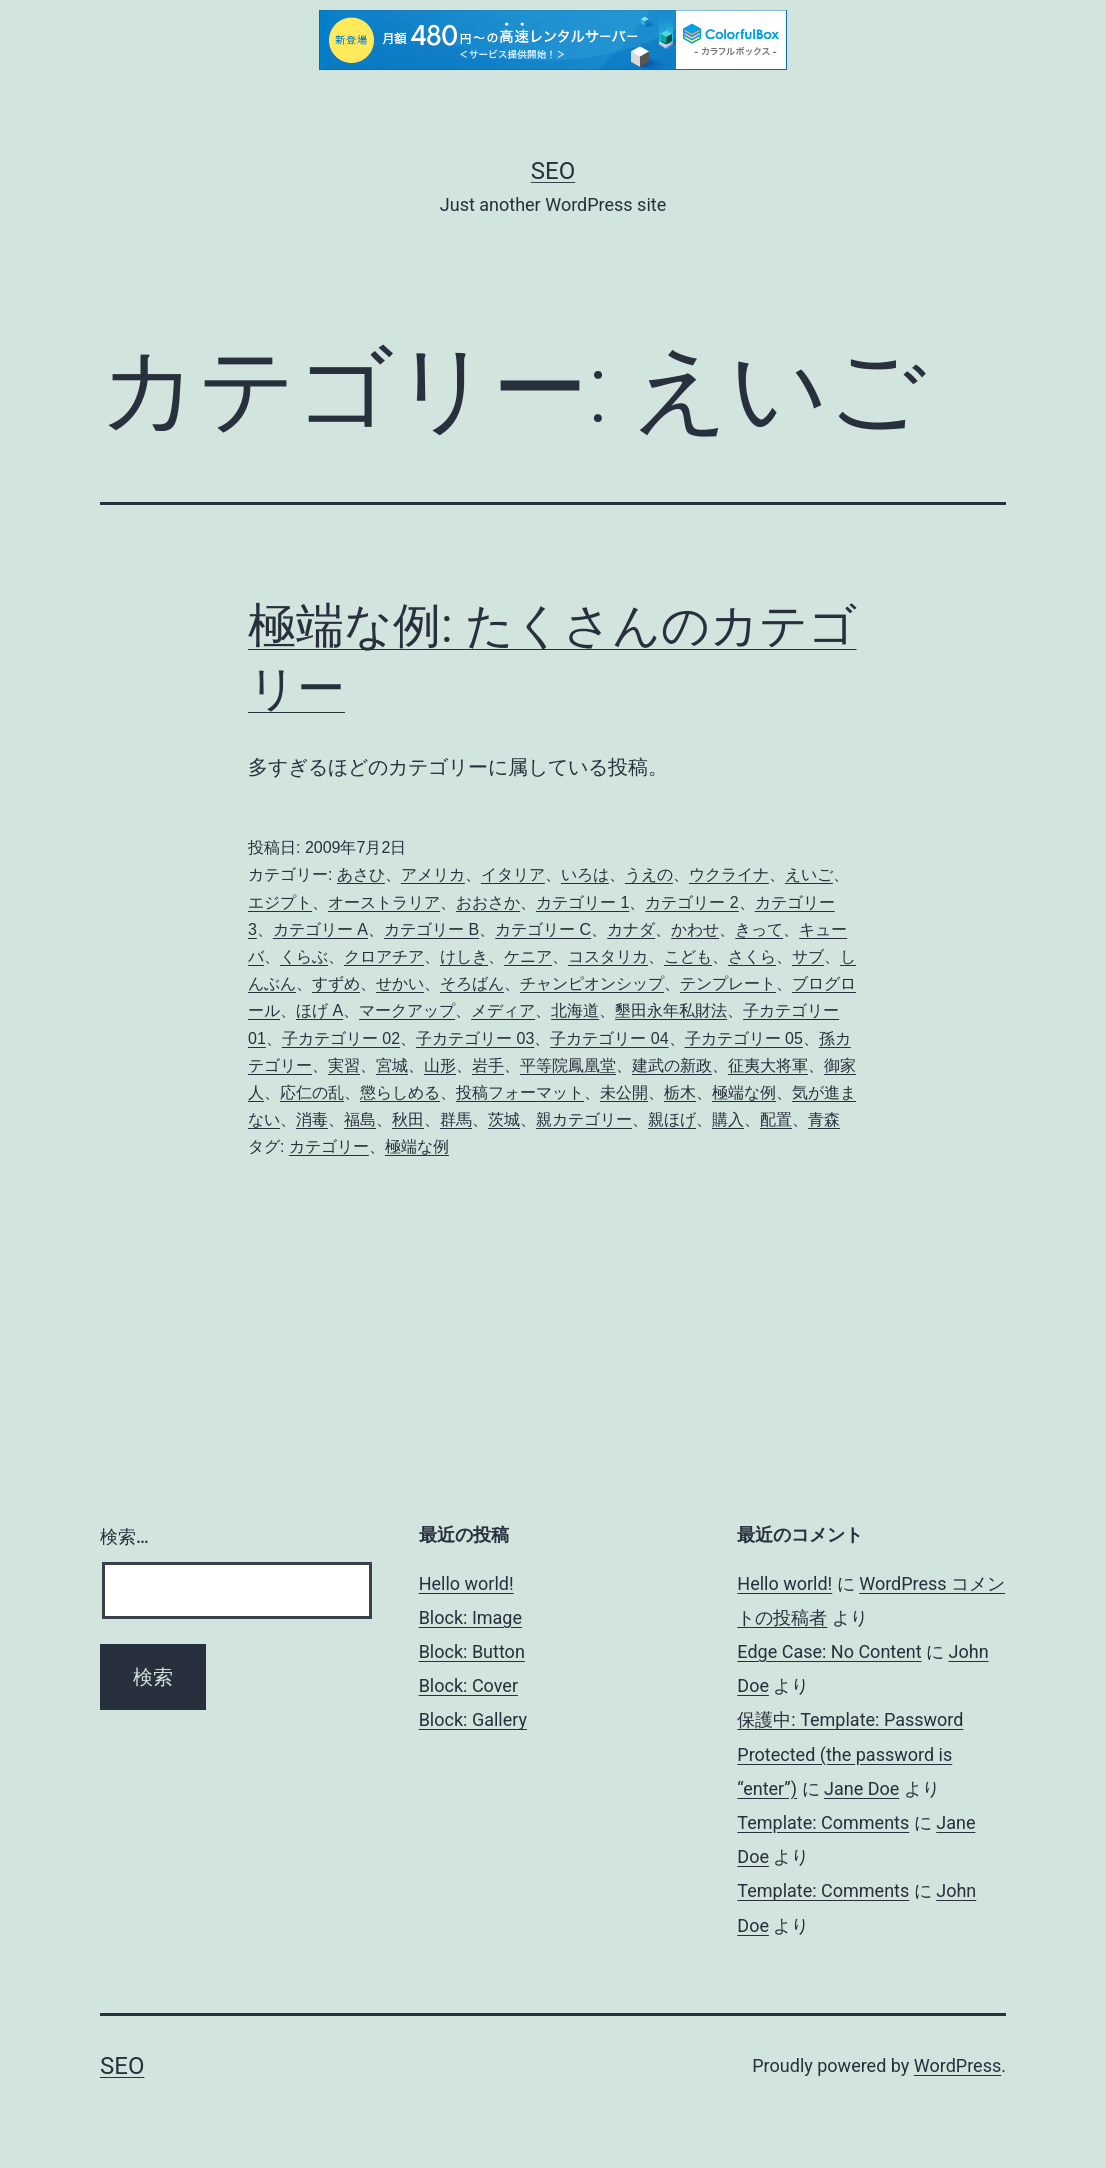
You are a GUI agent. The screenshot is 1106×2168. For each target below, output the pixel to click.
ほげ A (319, 1010)
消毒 (312, 1119)
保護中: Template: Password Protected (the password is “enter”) (850, 1753)
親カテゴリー (584, 1119)
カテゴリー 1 (582, 902)
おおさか (488, 902)
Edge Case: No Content (829, 1651)
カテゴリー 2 (691, 902)
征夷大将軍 (768, 1065)
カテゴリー (329, 1146)
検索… (124, 1536)
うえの (649, 874)
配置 (776, 1119)
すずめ (336, 983)
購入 (728, 1119)
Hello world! (466, 1583)
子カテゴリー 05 (744, 1038)
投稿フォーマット (520, 1092)
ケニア (528, 956)
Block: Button (472, 1651)
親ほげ (672, 1119)
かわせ (695, 929)
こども (688, 956)
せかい (400, 983)
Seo (553, 171)
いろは (585, 874)
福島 (360, 1119)
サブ (808, 956)
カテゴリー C (543, 929)
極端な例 (744, 1092)
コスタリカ (608, 956)
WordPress (957, 2065)
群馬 (456, 1119)
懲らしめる (400, 1092)
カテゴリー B (431, 929)
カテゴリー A (320, 929)
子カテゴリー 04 (609, 1038)
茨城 (504, 1119)
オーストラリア (384, 902)
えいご (809, 874)
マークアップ (407, 1010)
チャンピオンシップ (592, 983)
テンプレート (728, 983)
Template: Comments (823, 1822)
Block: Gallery (473, 1719)
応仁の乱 (312, 1092)
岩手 (488, 1065)
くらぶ (304, 956)
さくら (752, 956)
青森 (824, 1119)
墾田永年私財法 (671, 1010)
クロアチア (384, 956)
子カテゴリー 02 (341, 1038)
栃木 (680, 1092)
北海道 (575, 1010)
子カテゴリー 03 (475, 1038)
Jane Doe (861, 1788)
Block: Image (470, 1617)
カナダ (631, 929)
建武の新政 (672, 1065)
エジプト (280, 902)
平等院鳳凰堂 (568, 1065)
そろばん (472, 983)
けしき (464, 956)
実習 (344, 1065)
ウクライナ (729, 874)
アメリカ (433, 874)
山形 (440, 1065)
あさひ (361, 874)
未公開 (624, 1092)
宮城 (392, 1065)
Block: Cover (468, 1685)
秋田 (408, 1119)
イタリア (513, 874)
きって (759, 929)
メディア (503, 1010)
